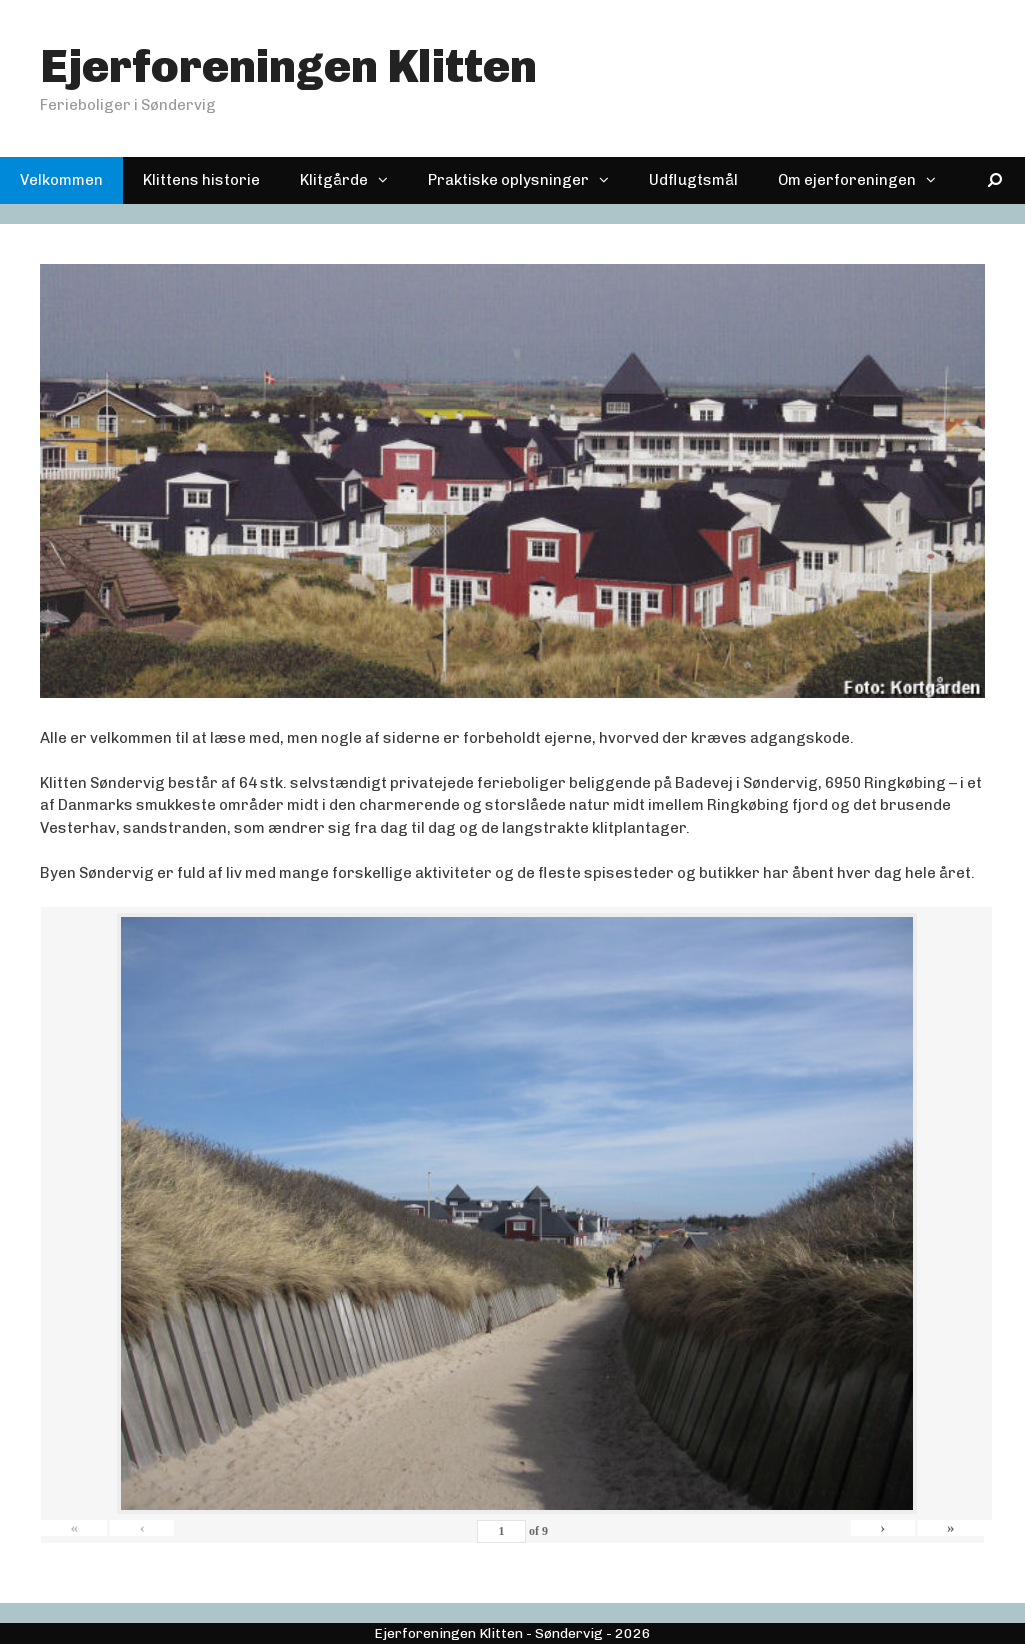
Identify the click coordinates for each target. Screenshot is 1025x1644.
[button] (388, 180)
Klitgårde (354, 180)
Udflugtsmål (693, 180)
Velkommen (61, 180)
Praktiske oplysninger (528, 180)
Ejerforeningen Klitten (288, 66)
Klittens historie (201, 180)
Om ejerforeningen (867, 180)
